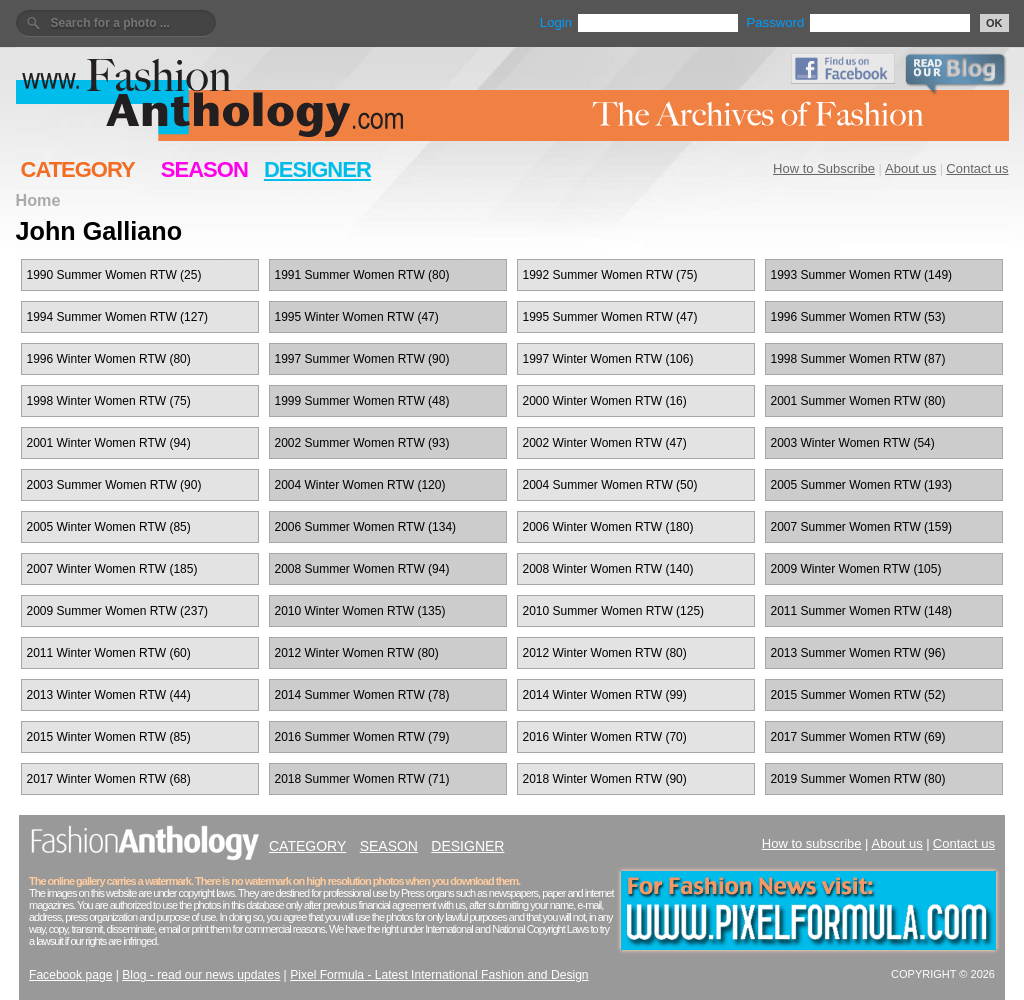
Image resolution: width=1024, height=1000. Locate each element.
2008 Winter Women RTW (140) (608, 569)
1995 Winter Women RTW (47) (357, 317)
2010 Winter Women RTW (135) (360, 611)
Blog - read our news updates (201, 975)
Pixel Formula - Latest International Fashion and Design (439, 975)
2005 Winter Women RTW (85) (109, 527)
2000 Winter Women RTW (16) (605, 401)
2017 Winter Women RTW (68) (109, 779)
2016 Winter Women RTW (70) (605, 737)
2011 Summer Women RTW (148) (862, 611)
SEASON (204, 169)
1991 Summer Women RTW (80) (362, 275)
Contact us (977, 168)
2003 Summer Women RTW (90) (114, 485)
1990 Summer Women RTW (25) (114, 275)
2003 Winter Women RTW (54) (853, 443)
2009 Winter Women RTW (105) (856, 569)
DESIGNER (317, 169)
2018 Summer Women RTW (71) (362, 779)
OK (994, 23)
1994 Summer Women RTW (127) (118, 317)
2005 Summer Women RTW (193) (862, 485)
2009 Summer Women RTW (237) (118, 611)
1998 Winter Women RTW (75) (109, 401)
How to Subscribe (824, 168)
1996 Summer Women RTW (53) (858, 317)
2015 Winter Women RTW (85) (109, 737)
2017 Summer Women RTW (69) (858, 737)
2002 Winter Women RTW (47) (605, 443)
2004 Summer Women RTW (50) (610, 485)
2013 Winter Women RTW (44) (109, 695)
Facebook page (70, 975)
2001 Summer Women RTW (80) (858, 401)
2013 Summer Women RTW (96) (858, 653)
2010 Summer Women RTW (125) (614, 611)
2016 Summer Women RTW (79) (362, 737)
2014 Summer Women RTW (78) (362, 695)
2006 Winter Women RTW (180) (608, 527)
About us (910, 168)
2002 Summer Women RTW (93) (362, 443)
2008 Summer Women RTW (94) (362, 569)
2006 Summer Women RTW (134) (366, 527)
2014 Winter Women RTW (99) (605, 695)
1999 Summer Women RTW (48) (362, 401)
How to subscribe (812, 843)
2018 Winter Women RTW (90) (605, 779)
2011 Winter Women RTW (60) (109, 653)
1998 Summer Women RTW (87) (858, 359)
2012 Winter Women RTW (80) (357, 653)
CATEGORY (78, 169)
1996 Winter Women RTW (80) (109, 359)
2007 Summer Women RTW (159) (862, 527)
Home (38, 200)
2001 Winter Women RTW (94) (109, 443)
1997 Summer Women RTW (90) (362, 359)
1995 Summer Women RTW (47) (610, 317)
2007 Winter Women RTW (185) (112, 569)
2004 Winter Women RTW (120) (360, 485)
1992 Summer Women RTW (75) (610, 275)
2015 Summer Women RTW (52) (858, 695)
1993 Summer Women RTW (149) (862, 275)
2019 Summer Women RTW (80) (858, 779)
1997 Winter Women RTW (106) (608, 359)
